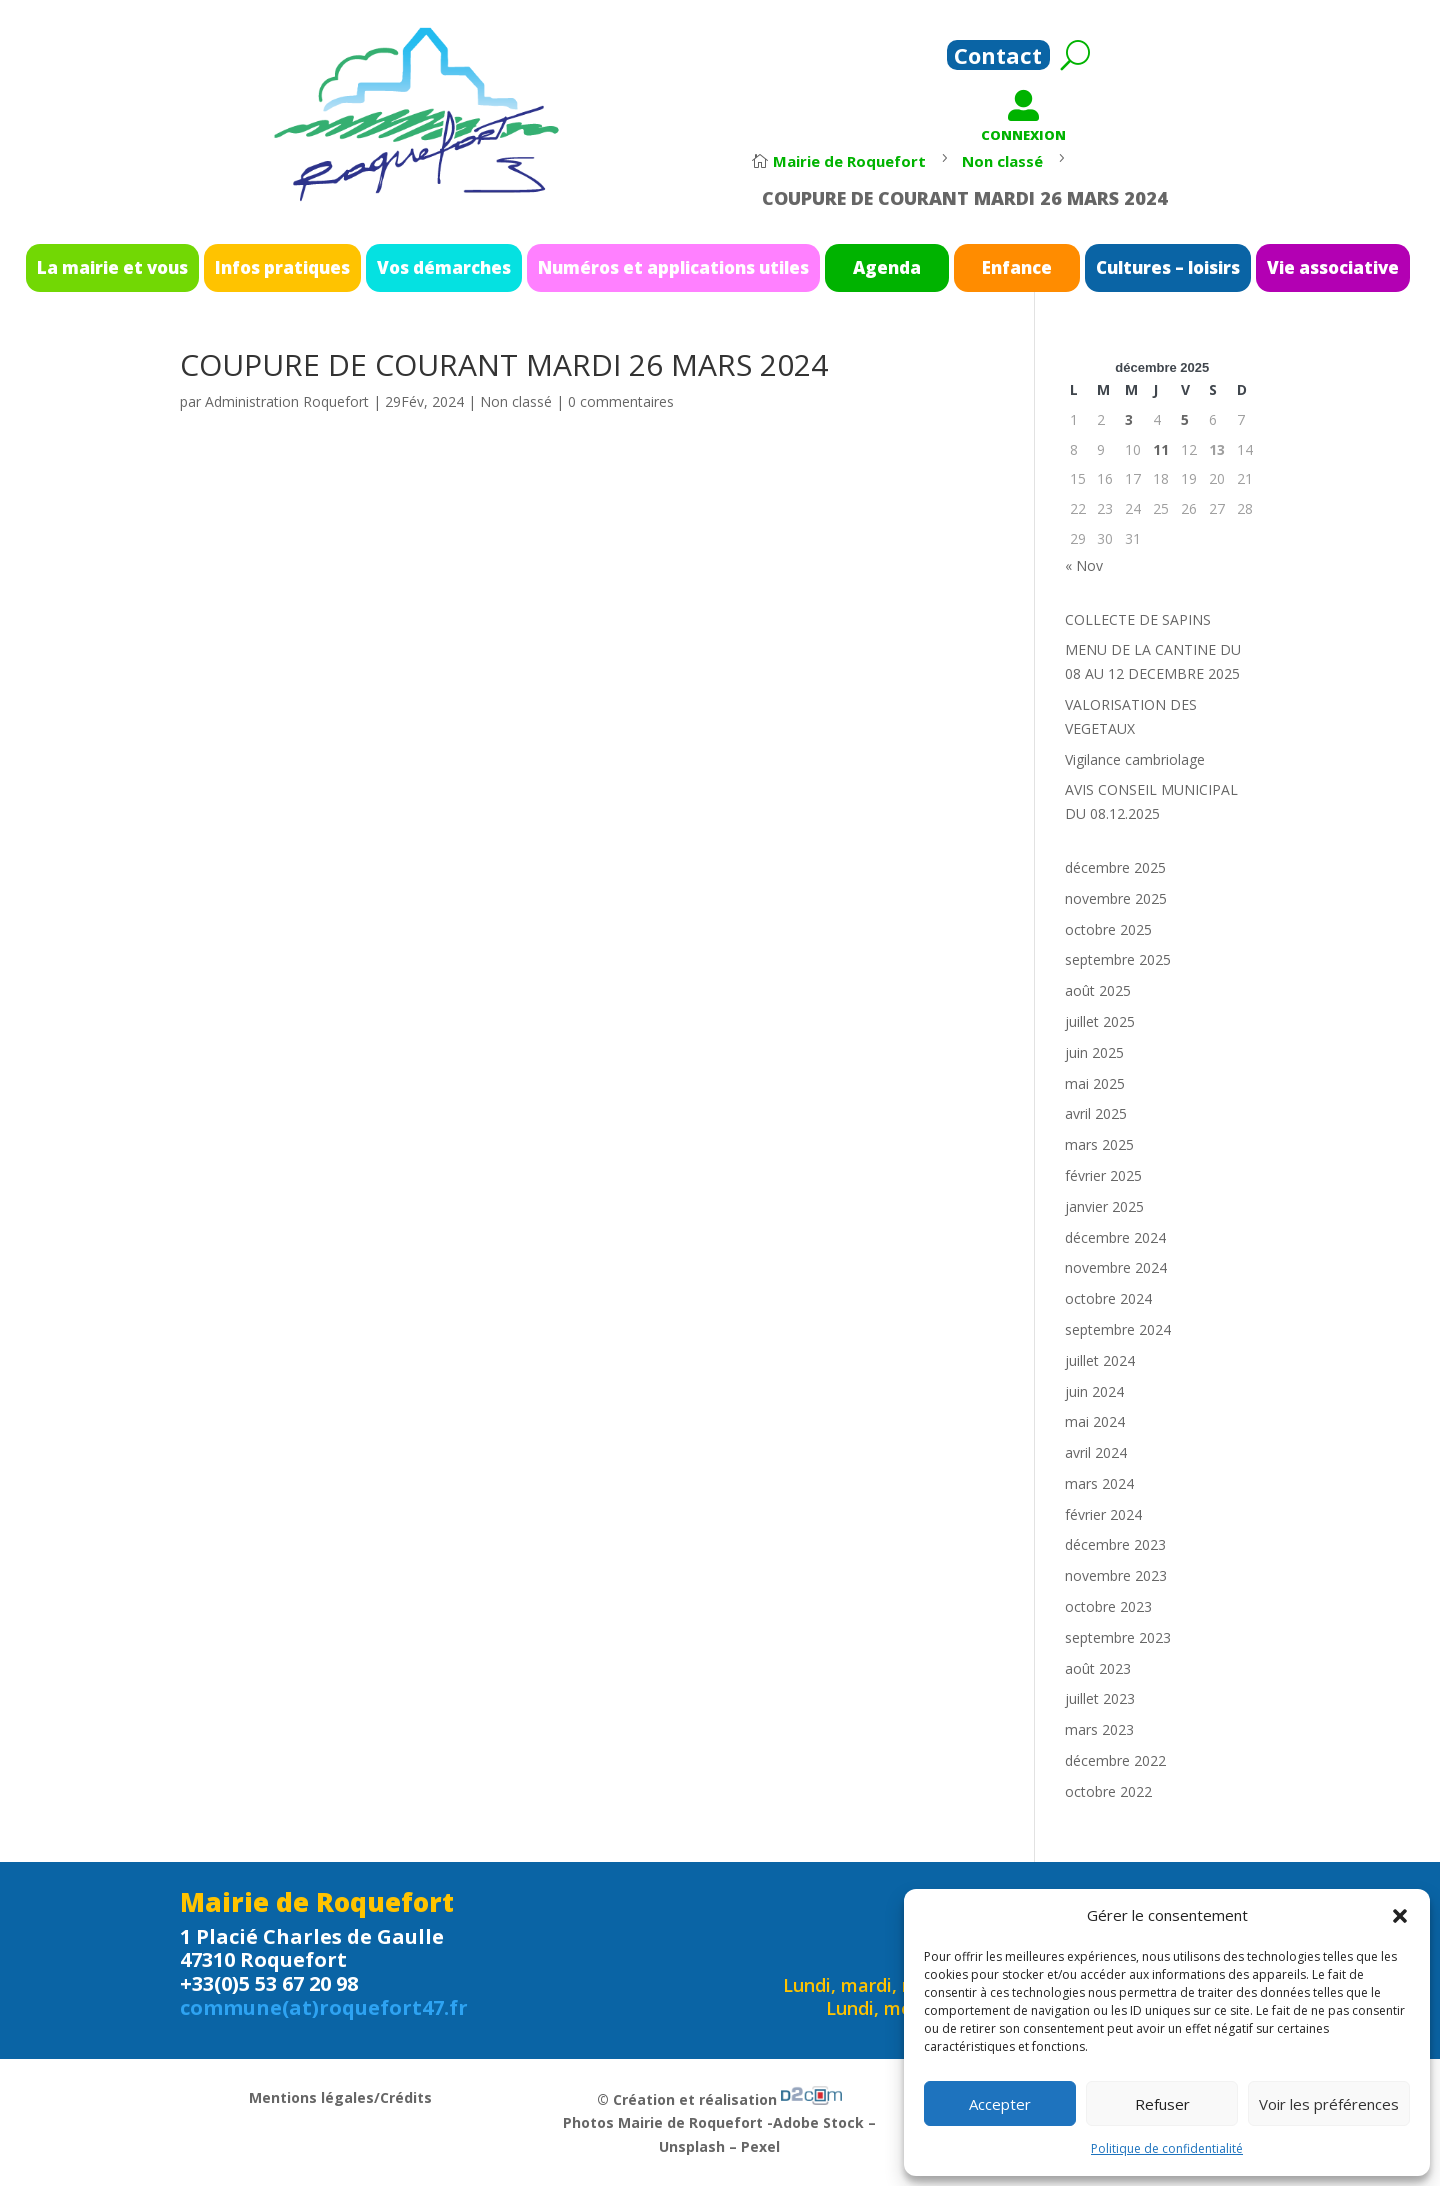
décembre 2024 (1115, 1237)
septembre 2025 (1118, 959)
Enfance (931, 267)
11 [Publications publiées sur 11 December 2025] (1161, 449)
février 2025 (1103, 1175)
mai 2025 (1095, 1083)
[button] (1400, 1916)
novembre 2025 (1116, 898)
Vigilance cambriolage (1135, 759)
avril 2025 (1096, 1113)
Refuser (1162, 2104)
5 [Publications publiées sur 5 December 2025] (1185, 419)
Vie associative (1156, 267)
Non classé (516, 401)
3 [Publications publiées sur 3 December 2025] (1129, 419)
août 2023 (1098, 1668)
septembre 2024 (1118, 1329)
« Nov (1084, 565)
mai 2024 (1095, 1421)
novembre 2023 (1116, 1575)
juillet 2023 (1100, 1698)
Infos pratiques (408, 267)
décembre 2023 (1115, 1544)
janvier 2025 (1104, 1206)
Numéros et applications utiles (686, 267)
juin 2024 (1094, 1391)
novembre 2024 (1116, 1267)
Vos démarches (522, 267)
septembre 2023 (1118, 1637)
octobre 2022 (1108, 1791)
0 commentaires (621, 401)
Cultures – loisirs (1038, 267)
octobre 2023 (1108, 1606)
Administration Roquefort (287, 401)
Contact (998, 59)
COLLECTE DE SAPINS (1138, 619)
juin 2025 (1094, 1052)
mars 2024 (1099, 1483)
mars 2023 (1099, 1729)
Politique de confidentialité (1167, 2148)
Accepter (1000, 2104)
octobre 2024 (1108, 1298)
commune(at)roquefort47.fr (324, 2007)
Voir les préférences (1329, 2104)
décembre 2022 (1115, 1760)
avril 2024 (1096, 1452)
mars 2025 (1099, 1144)
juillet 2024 (1100, 1360)
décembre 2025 (1115, 867)
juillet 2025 (1100, 1021)
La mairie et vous (286, 267)
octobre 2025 (1108, 929)
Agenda (838, 267)
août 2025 (1098, 990)
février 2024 (1103, 1514)
